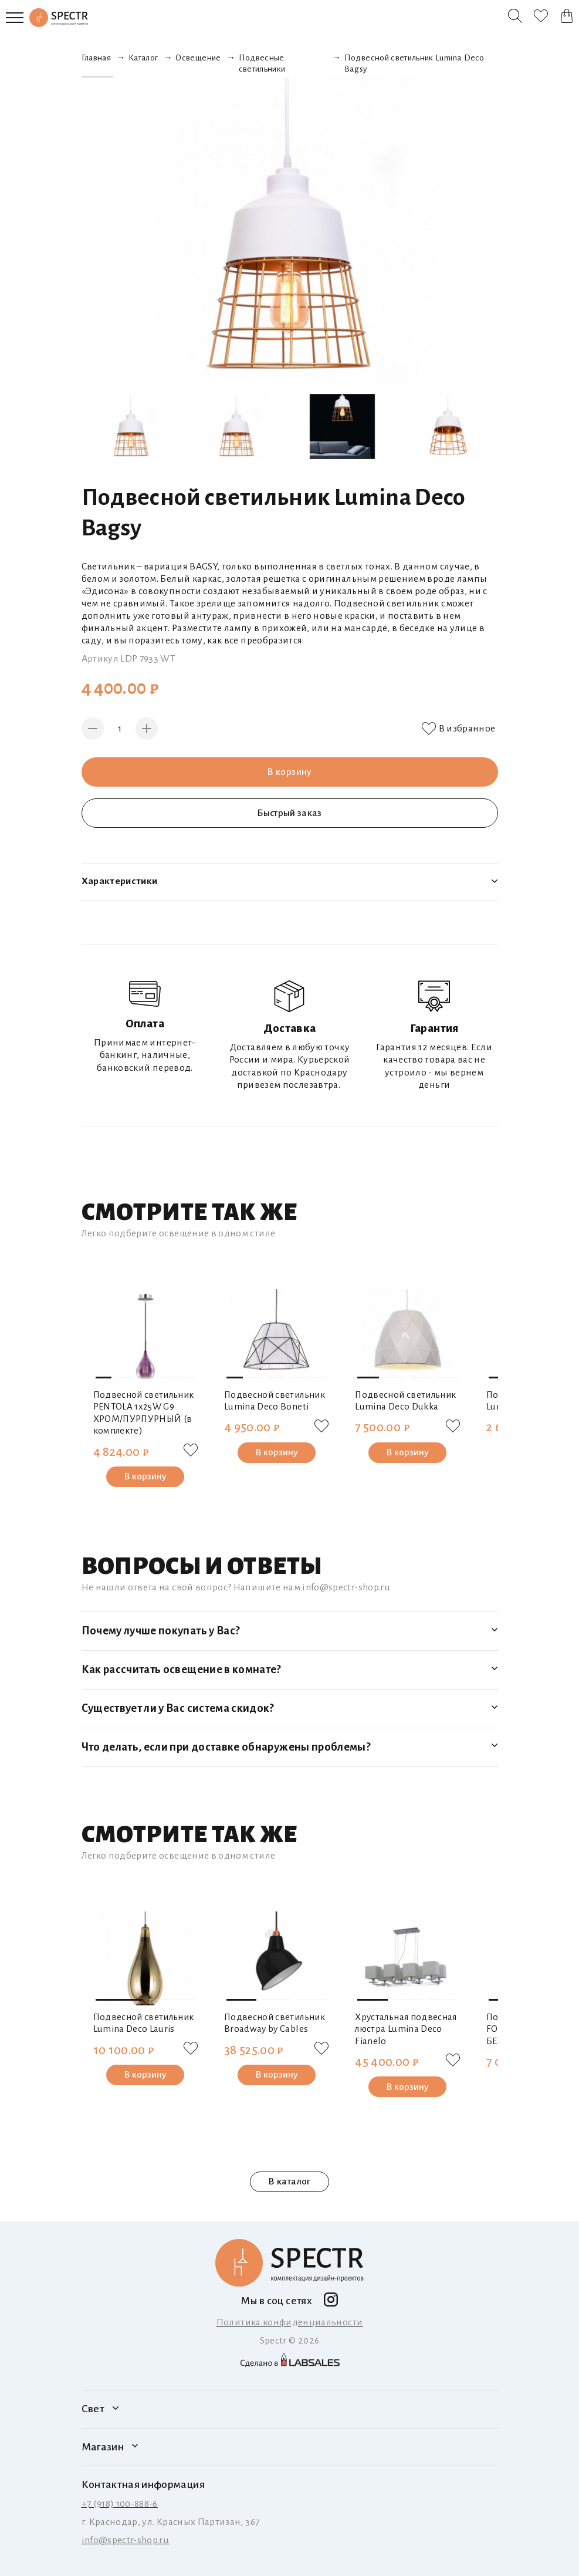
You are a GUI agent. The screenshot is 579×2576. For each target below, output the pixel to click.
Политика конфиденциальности (289, 2322)
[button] (104, 1377)
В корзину (289, 772)
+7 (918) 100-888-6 (120, 2504)
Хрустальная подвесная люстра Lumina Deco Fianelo (405, 2029)
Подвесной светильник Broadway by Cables (274, 2023)
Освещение (198, 57)
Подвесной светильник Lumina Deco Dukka (405, 1401)
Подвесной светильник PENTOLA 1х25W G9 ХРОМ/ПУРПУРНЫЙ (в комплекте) (143, 1413)
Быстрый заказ (290, 813)
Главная (96, 57)
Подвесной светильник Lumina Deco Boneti (274, 1401)
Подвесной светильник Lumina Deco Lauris (143, 2023)
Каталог (143, 57)
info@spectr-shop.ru (126, 2540)
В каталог (289, 2181)
